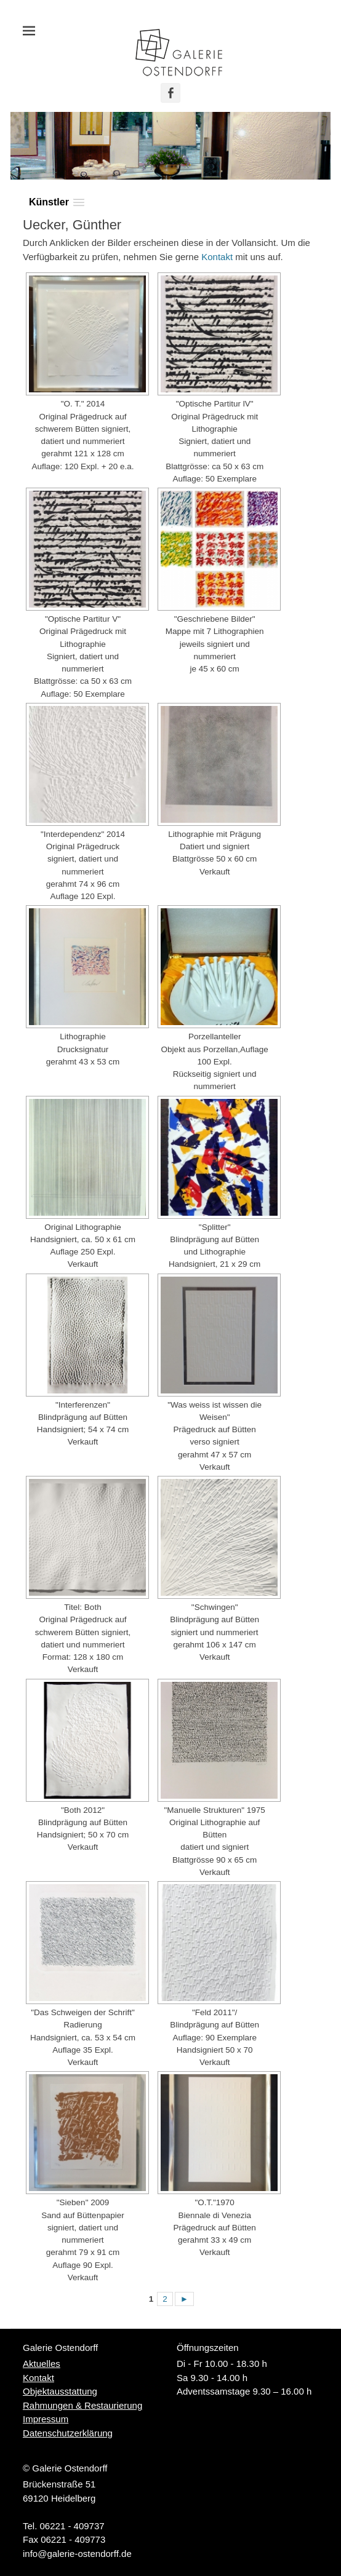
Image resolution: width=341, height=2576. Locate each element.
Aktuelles (41, 2363)
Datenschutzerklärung (68, 2433)
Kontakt (217, 257)
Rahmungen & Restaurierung (82, 2405)
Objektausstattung (60, 2391)
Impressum (45, 2419)
